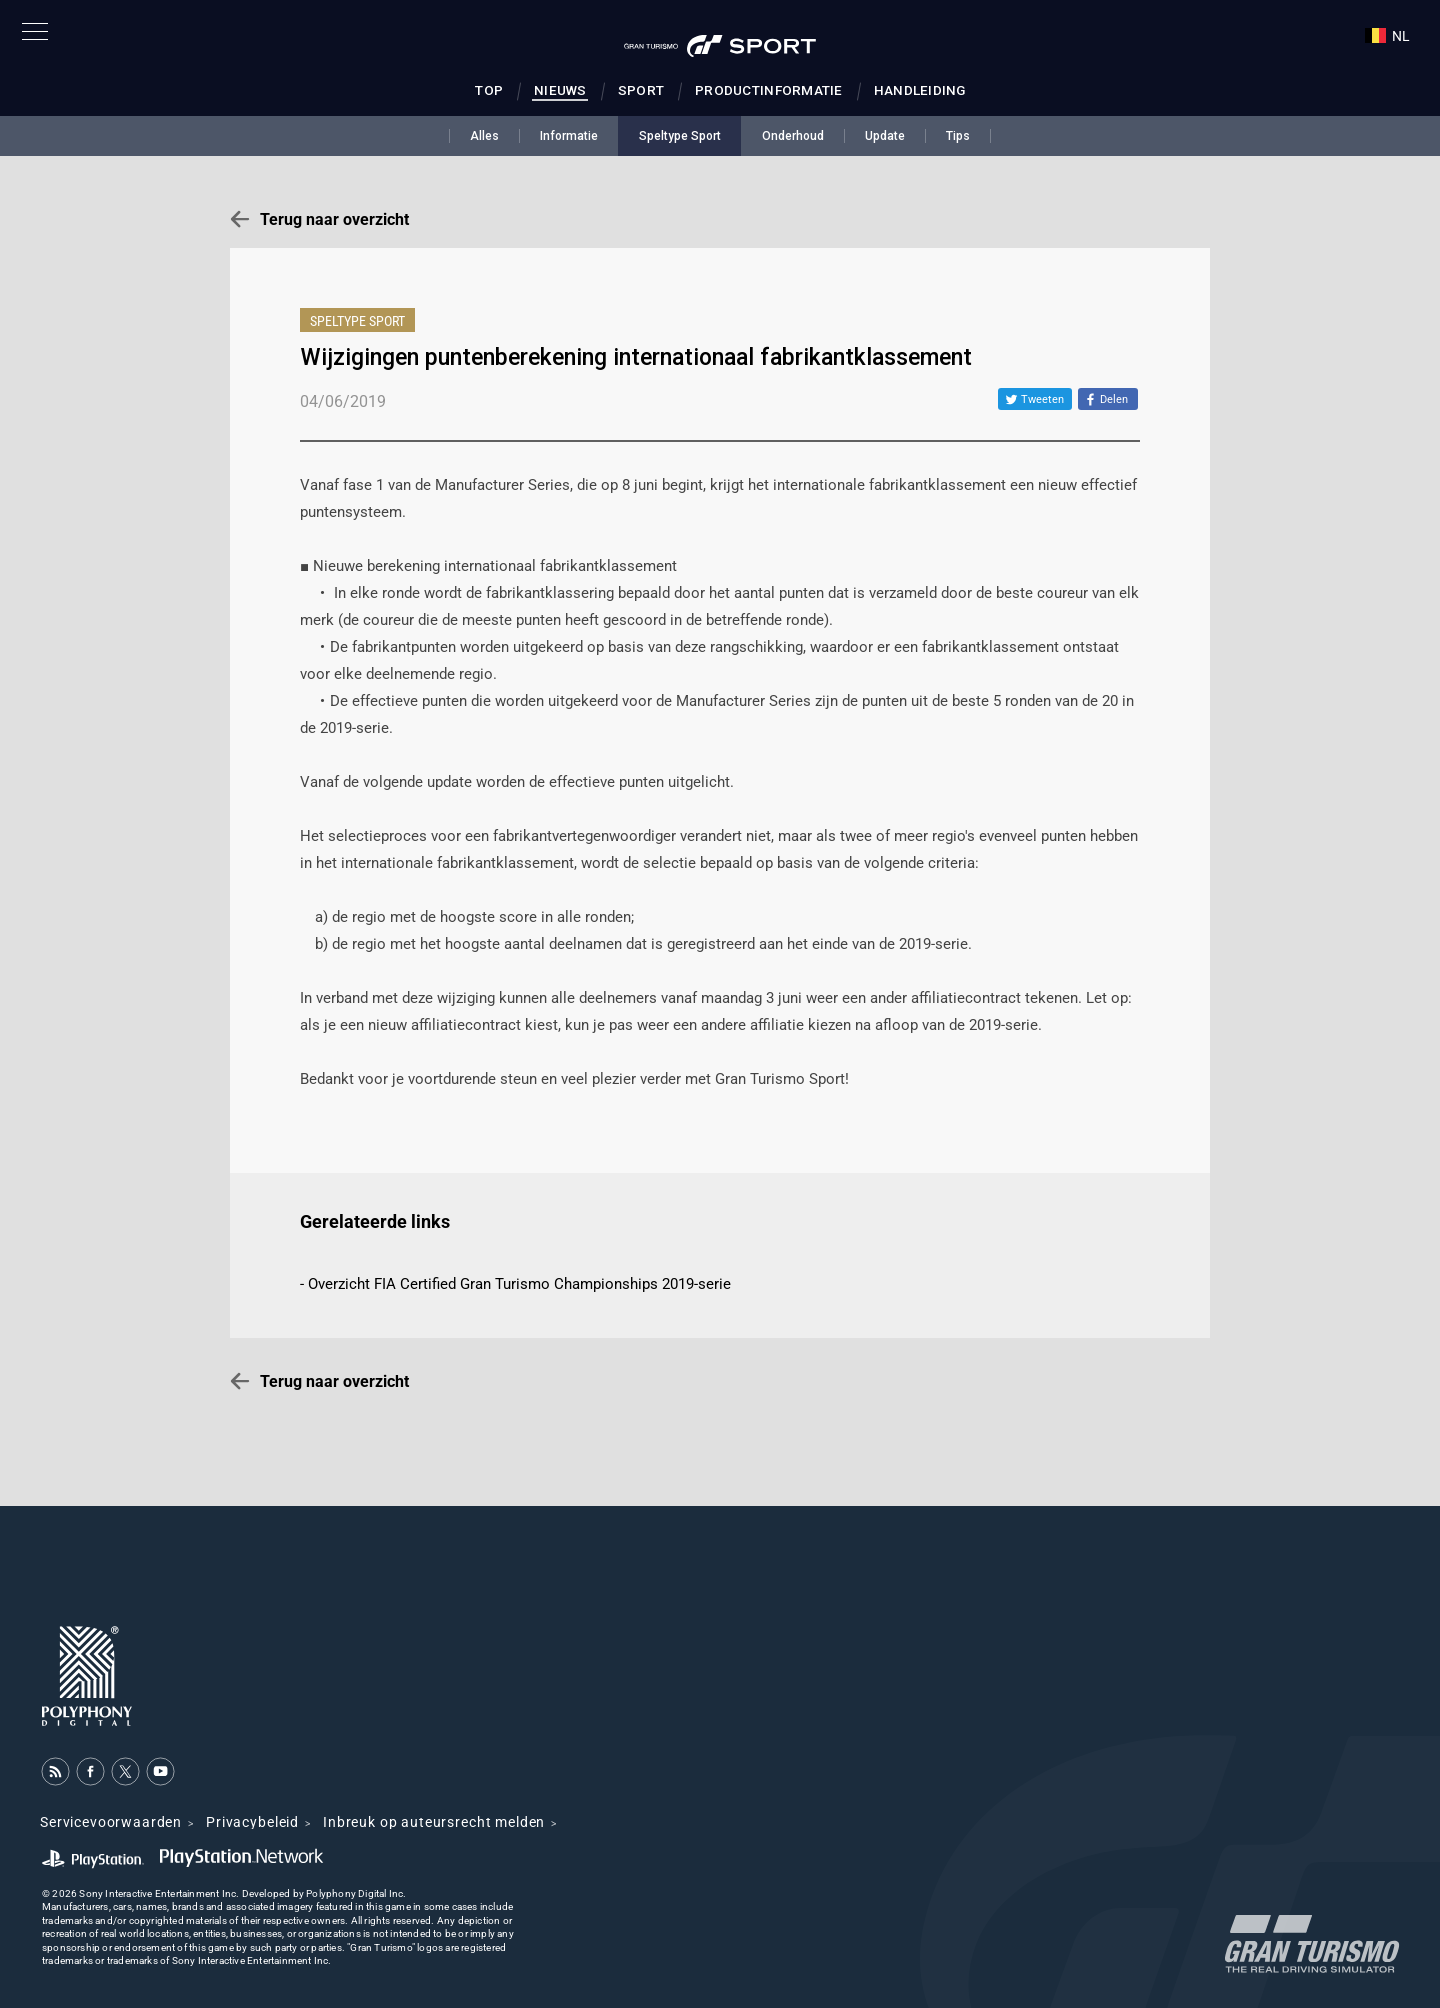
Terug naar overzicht (334, 219)
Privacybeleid (252, 1822)
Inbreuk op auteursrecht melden (434, 1822)
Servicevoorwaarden (111, 1822)
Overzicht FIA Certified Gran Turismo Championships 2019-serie (519, 1284)
